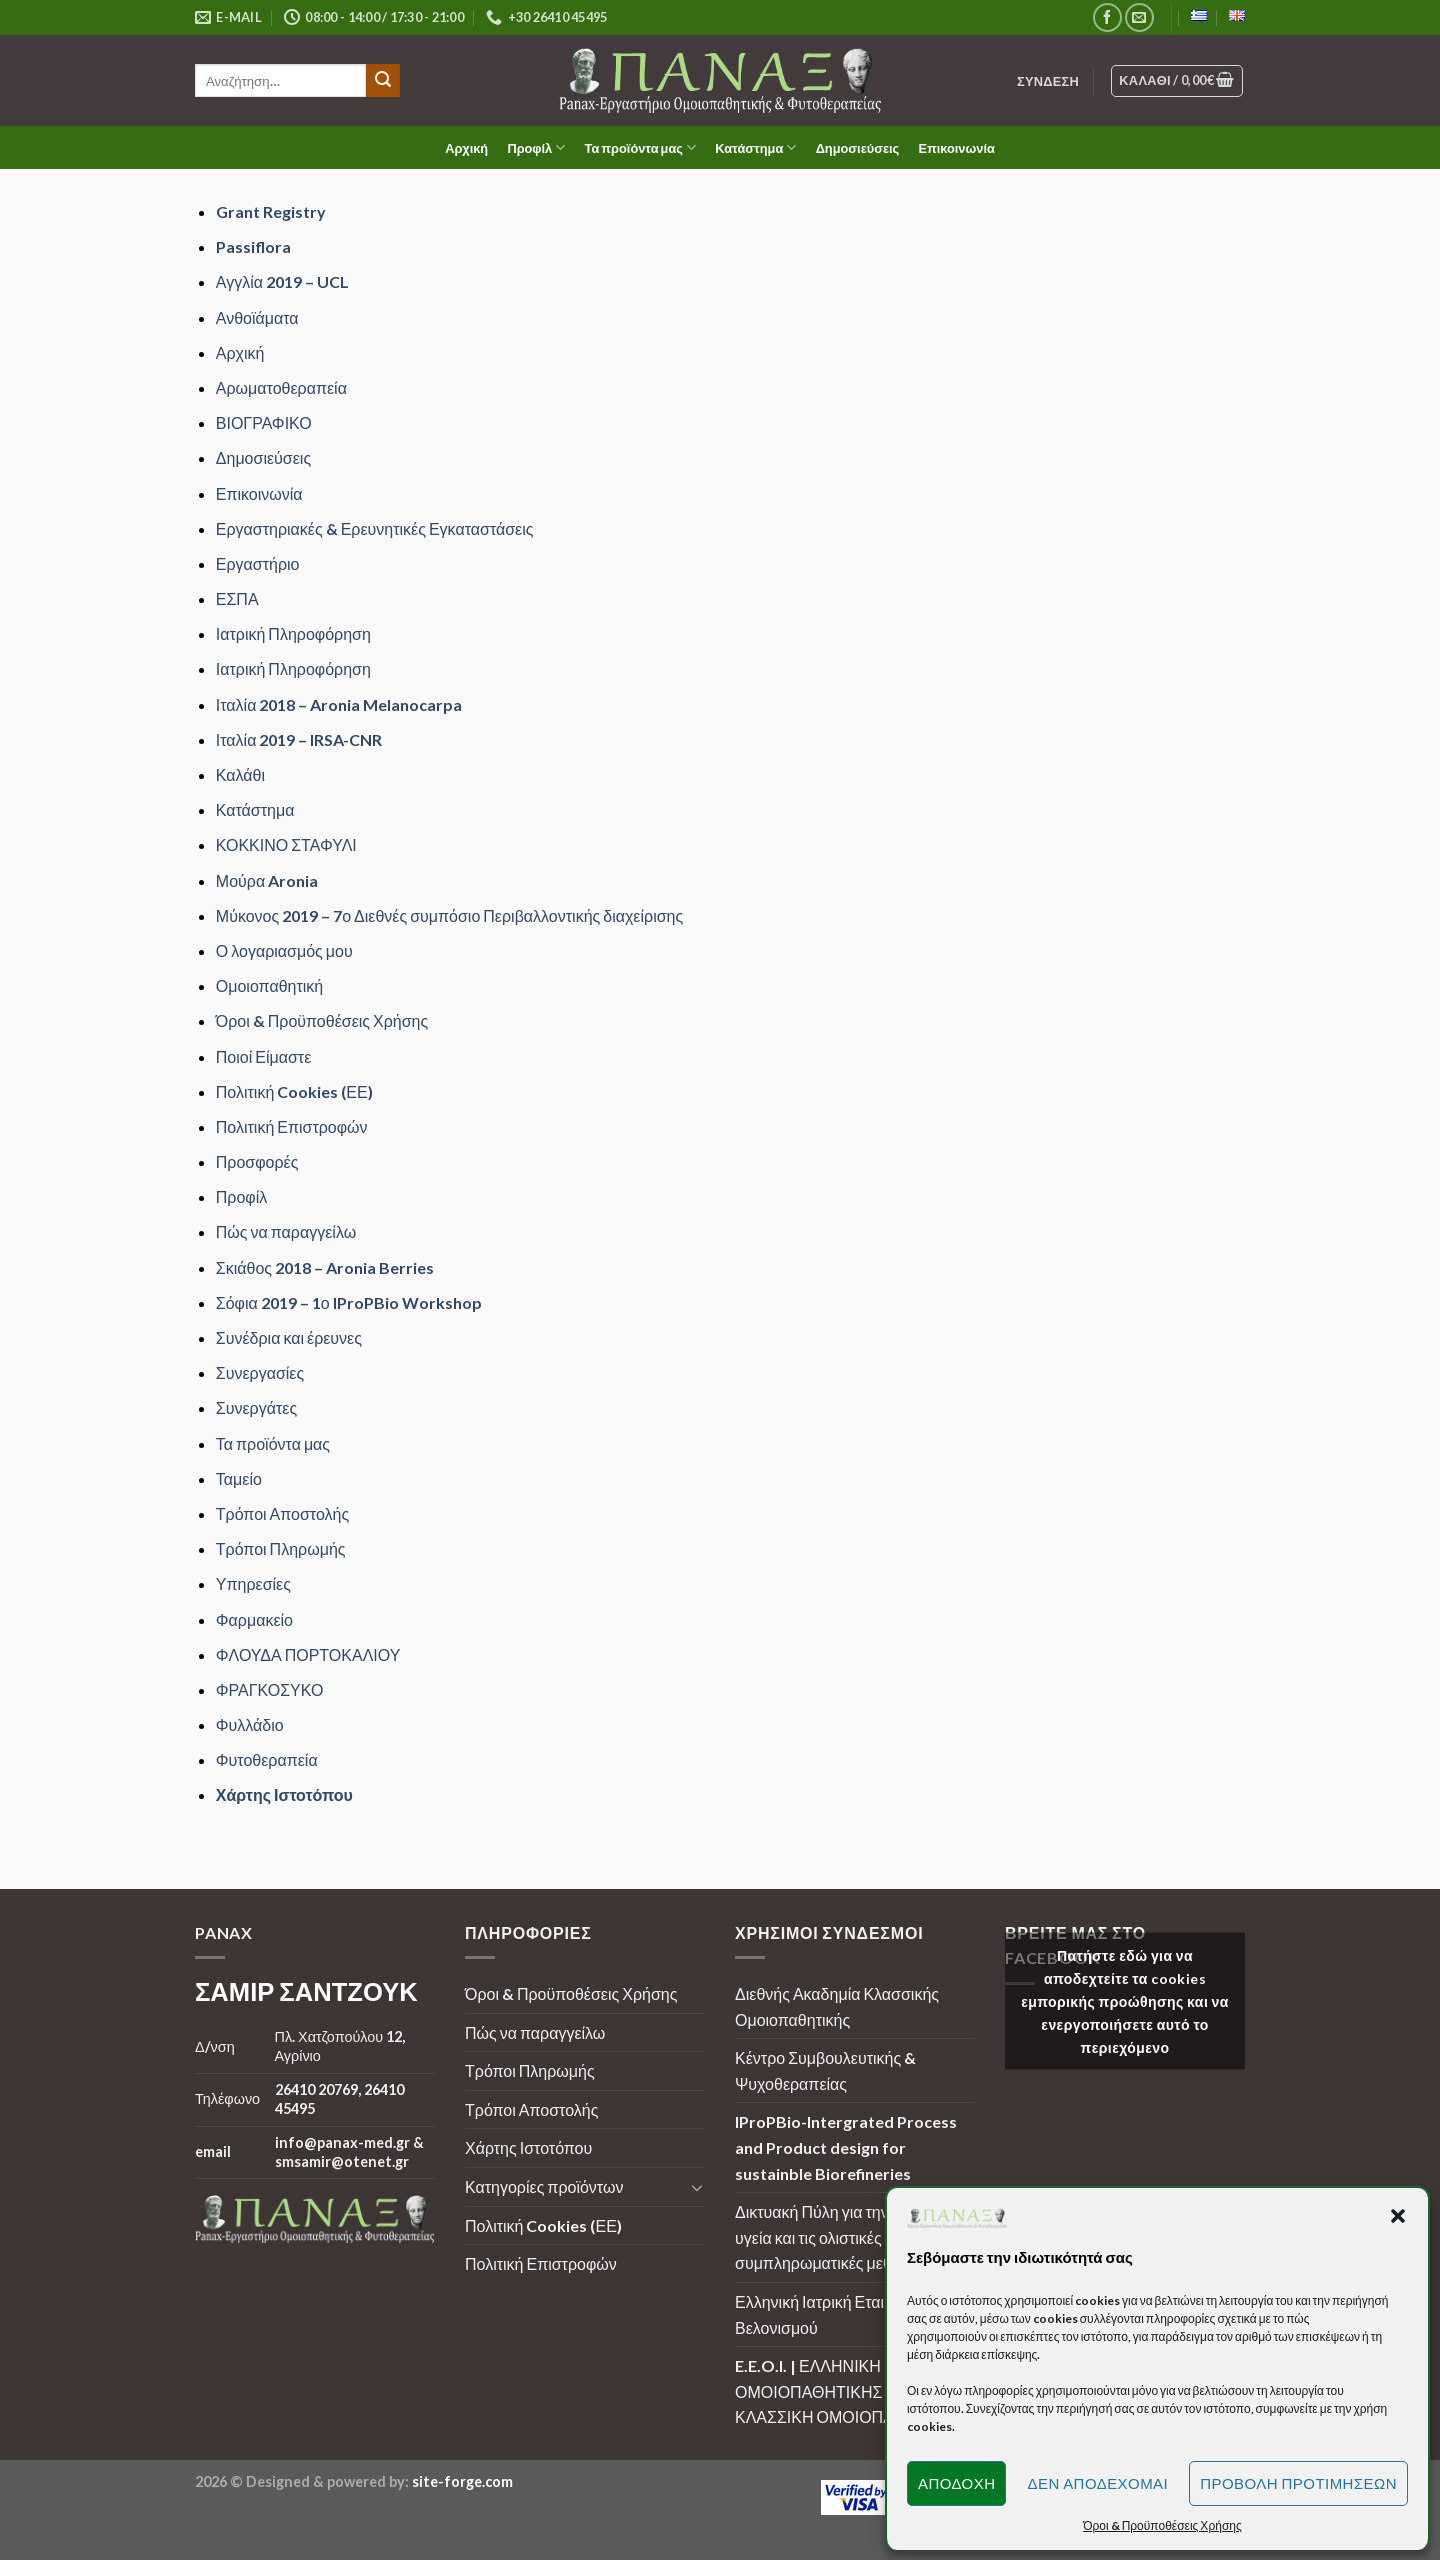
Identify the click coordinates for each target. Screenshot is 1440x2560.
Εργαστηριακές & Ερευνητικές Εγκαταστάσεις (375, 528)
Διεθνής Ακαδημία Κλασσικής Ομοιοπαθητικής (837, 2006)
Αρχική (466, 148)
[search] (280, 80)
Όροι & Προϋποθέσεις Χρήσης (322, 1020)
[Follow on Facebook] (1107, 17)
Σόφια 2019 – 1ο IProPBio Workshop (349, 1302)
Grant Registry (271, 211)
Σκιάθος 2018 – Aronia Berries (325, 1267)
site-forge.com (462, 2481)
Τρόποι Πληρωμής (281, 1548)
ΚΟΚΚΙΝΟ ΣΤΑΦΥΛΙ (286, 844)
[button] (1398, 2216)
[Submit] (383, 81)
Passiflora (253, 246)
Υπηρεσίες (253, 1583)
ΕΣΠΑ (237, 598)
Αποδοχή (957, 2483)
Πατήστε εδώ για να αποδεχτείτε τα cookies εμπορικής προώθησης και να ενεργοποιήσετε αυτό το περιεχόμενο (1125, 2000)
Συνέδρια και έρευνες (289, 1337)
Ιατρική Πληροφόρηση (293, 633)
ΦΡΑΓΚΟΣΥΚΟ (270, 1689)
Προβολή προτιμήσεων (1298, 2483)
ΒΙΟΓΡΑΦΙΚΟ (264, 422)
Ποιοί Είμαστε (263, 1056)
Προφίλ (536, 147)
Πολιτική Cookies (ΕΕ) (294, 1091)
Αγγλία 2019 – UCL (282, 281)
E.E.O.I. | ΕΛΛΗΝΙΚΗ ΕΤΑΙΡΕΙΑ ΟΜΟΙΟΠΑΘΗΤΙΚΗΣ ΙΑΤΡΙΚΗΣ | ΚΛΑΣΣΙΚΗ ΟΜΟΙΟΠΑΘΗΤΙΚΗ (850, 2391)
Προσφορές (257, 1161)
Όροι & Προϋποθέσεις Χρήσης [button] (1162, 2525)
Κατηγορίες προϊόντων (544, 2186)
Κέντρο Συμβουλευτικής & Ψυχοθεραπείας (825, 2070)
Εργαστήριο (258, 563)
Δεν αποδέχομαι (1097, 2483)
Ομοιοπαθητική (269, 985)
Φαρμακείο (254, 1619)
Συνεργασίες (260, 1372)
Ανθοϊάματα (257, 317)
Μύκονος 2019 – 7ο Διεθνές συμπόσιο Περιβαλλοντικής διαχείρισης (449, 915)
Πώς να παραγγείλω (286, 1231)
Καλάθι (240, 774)
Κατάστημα (755, 147)
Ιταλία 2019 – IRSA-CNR (299, 739)
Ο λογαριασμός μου (284, 950)
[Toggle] (697, 2187)
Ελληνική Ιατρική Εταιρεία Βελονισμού (824, 2314)
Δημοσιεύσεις (858, 148)
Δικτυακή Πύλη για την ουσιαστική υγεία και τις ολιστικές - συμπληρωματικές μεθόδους (852, 2237)
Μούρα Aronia (267, 880)
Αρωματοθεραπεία (281, 387)
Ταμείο (239, 1478)
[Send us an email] (1139, 17)
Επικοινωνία (956, 148)
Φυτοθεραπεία (267, 1759)
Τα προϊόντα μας (641, 147)
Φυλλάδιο (250, 1724)
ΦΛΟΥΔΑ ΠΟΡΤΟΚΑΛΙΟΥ (308, 1654)
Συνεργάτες (256, 1407)
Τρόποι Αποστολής (282, 1513)
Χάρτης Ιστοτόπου (284, 1794)
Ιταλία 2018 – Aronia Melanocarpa (339, 704)
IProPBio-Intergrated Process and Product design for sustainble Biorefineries (846, 2147)
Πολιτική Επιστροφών (292, 1126)
